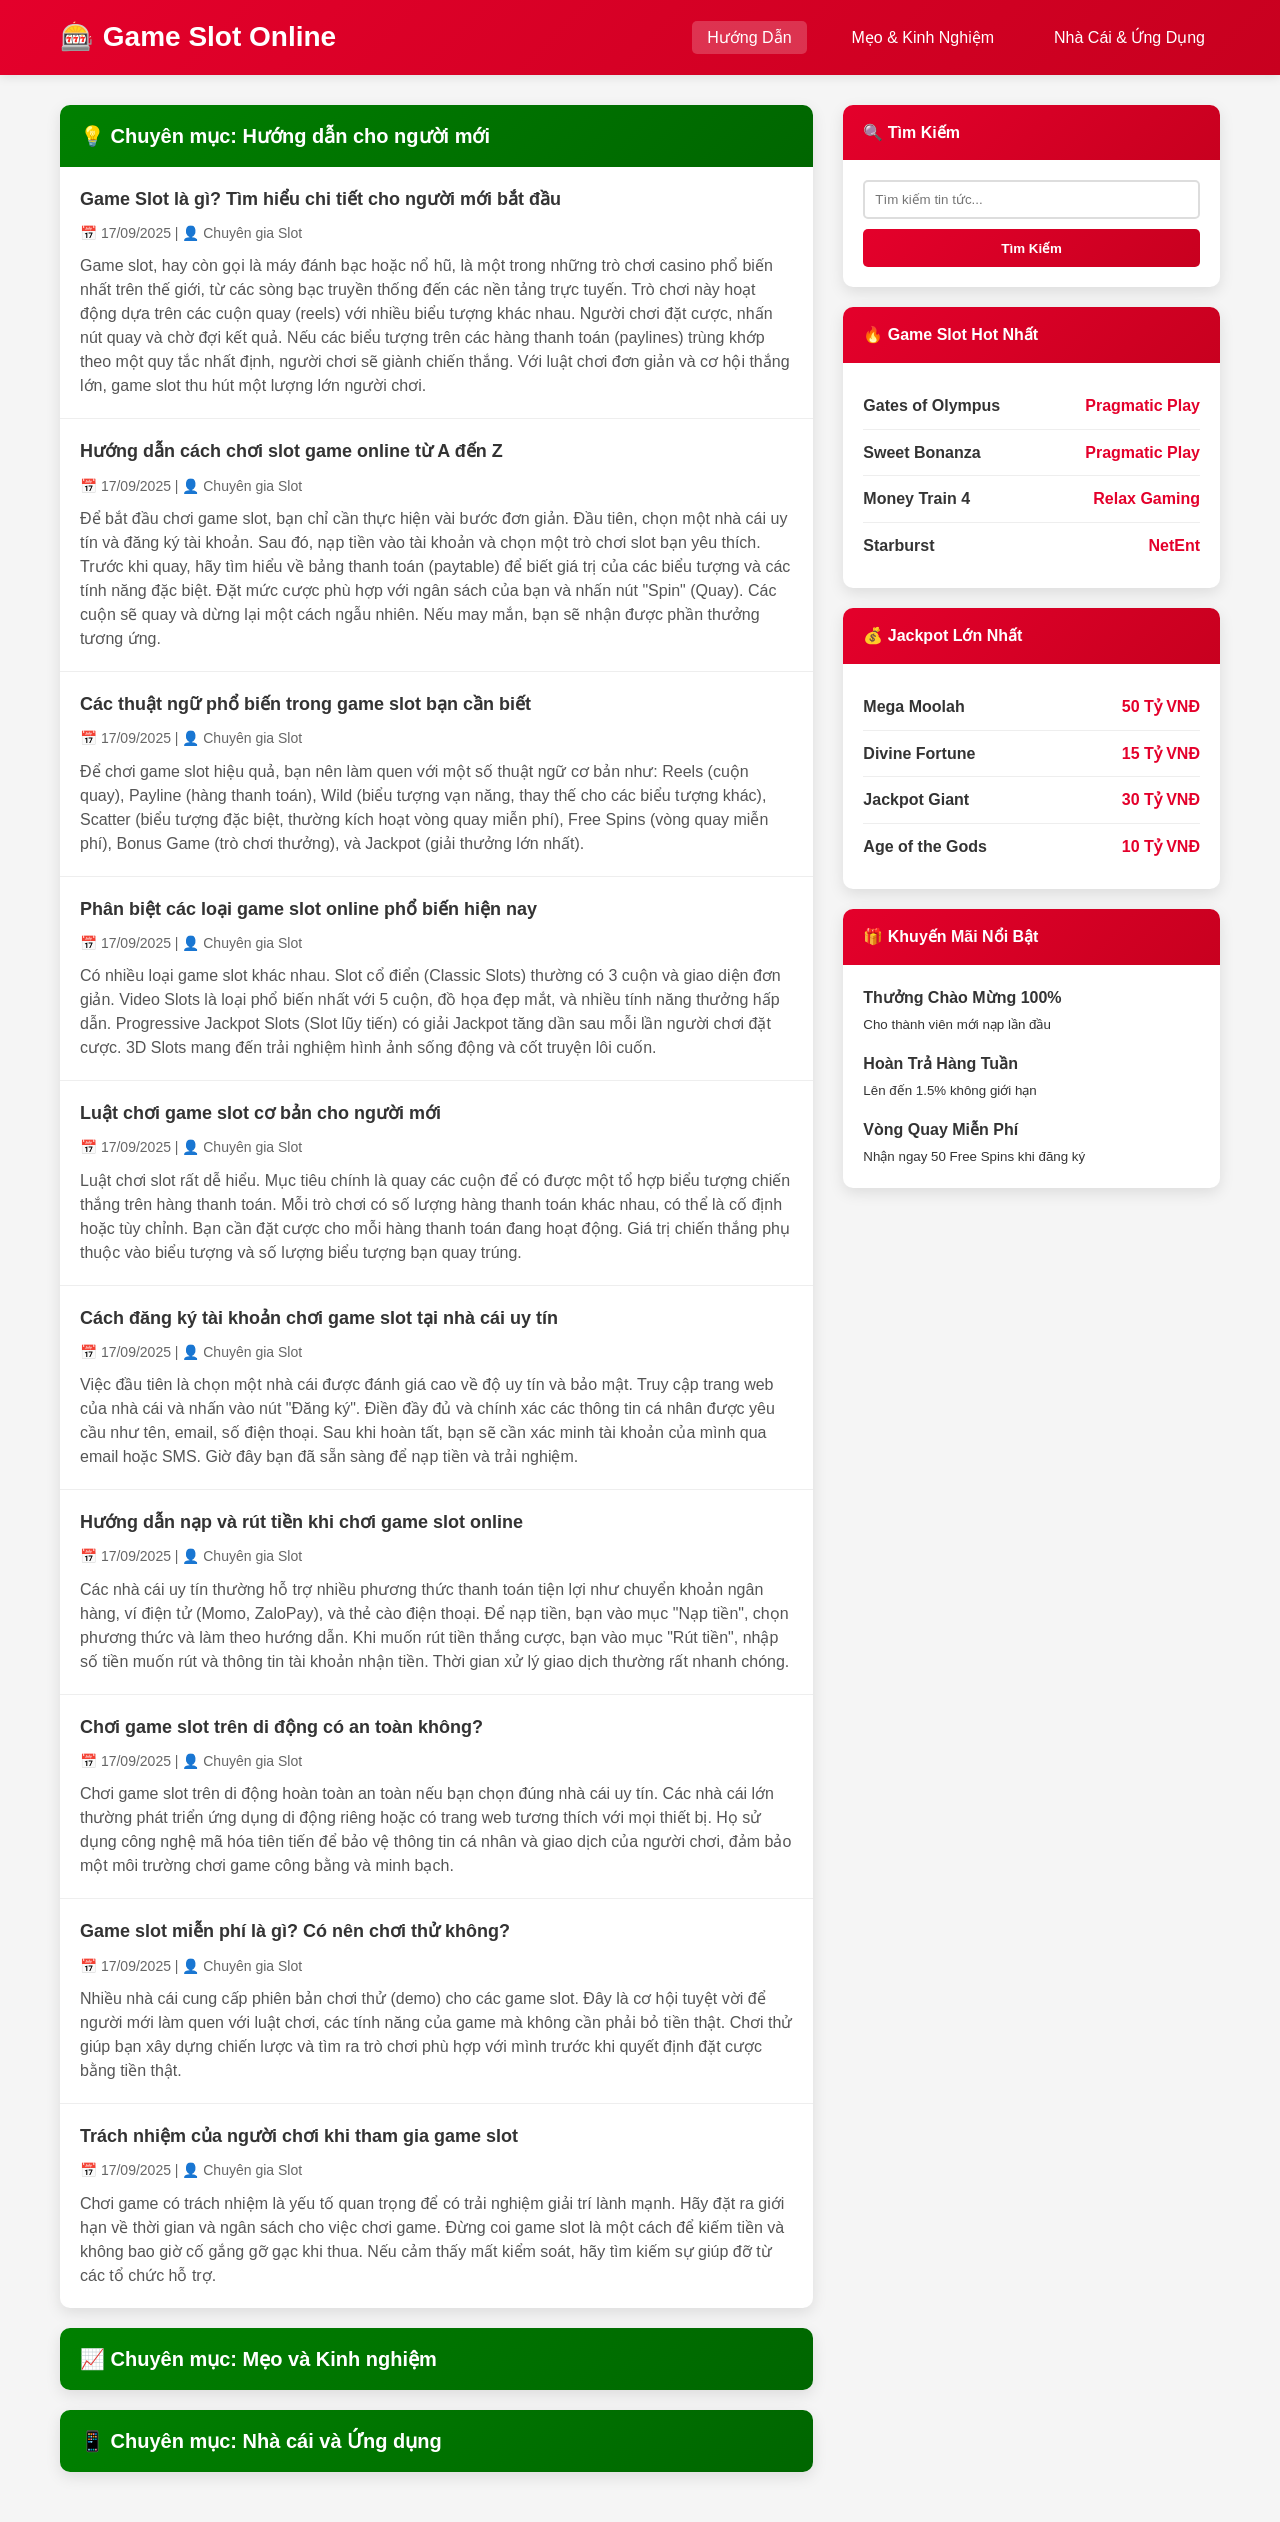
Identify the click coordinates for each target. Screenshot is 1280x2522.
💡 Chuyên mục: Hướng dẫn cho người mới (285, 136)
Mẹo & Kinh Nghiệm (923, 37)
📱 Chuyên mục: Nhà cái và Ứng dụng (261, 2441)
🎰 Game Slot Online (198, 36)
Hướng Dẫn (749, 37)
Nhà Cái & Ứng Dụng (1129, 37)
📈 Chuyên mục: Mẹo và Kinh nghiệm (258, 2359)
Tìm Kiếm (1031, 248)
